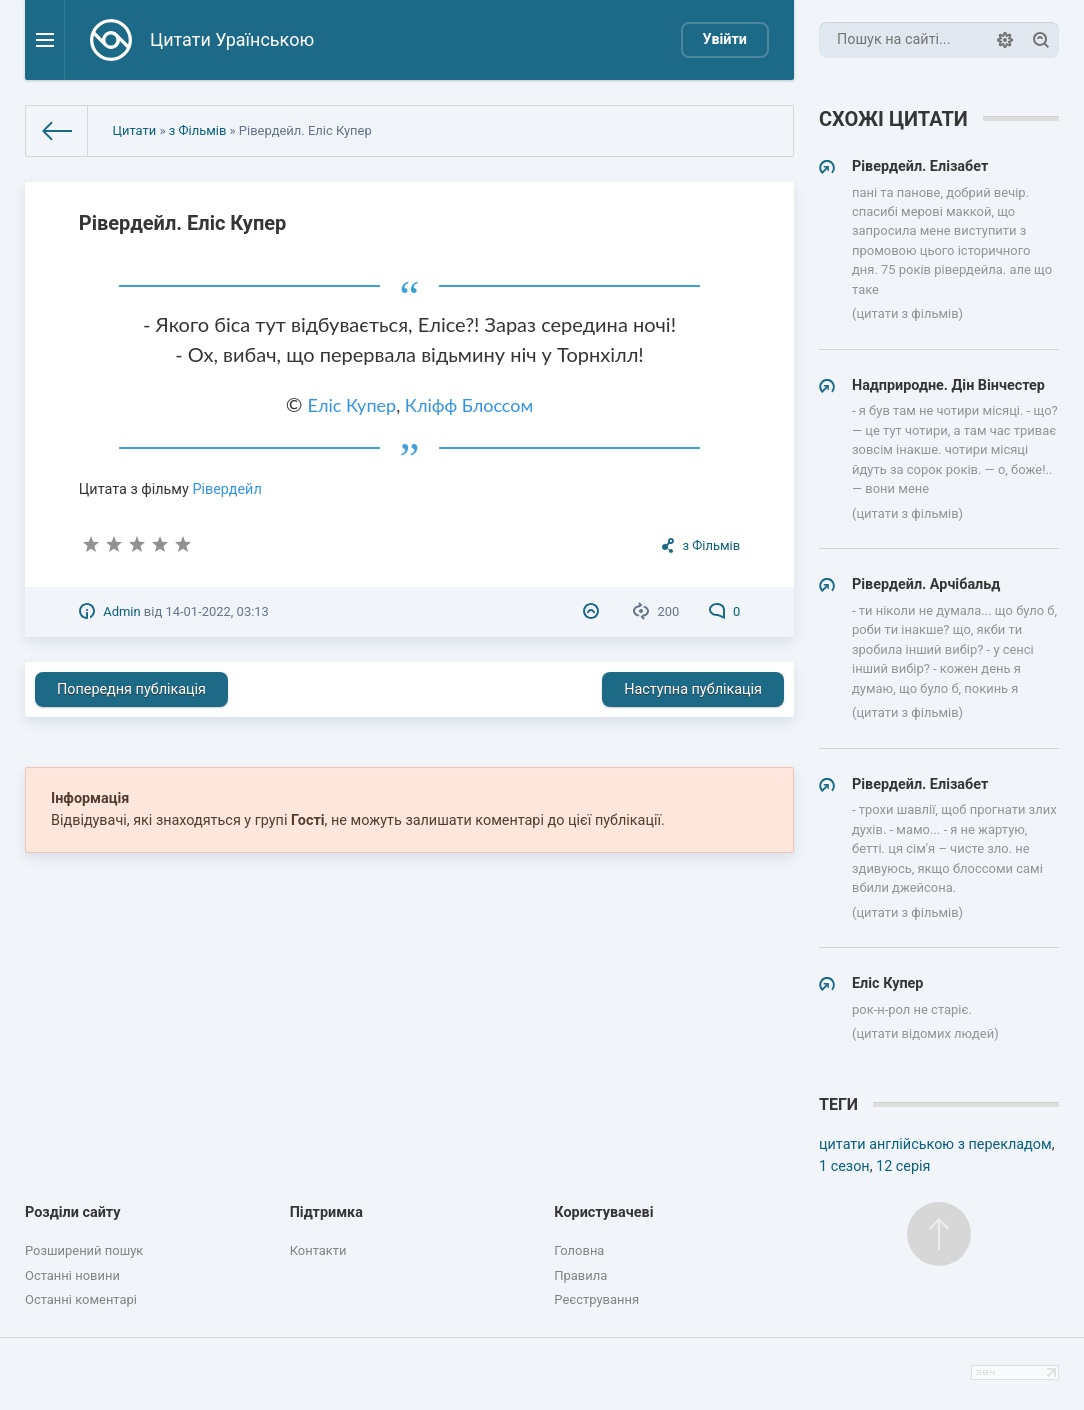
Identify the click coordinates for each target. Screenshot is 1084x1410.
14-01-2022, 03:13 (216, 611)
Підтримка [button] (326, 1212)
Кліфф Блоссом (469, 405)
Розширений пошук (84, 1250)
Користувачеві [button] (603, 1212)
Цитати (135, 130)
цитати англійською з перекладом (935, 1144)
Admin (121, 611)
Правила (580, 1275)
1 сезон (844, 1166)
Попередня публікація (131, 689)
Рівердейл (226, 489)
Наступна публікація (693, 689)
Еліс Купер (352, 405)
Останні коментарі (81, 1299)
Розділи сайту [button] (73, 1212)
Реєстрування (596, 1299)
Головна (579, 1250)
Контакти (318, 1250)
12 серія (903, 1166)
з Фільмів (198, 130)
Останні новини (72, 1275)
